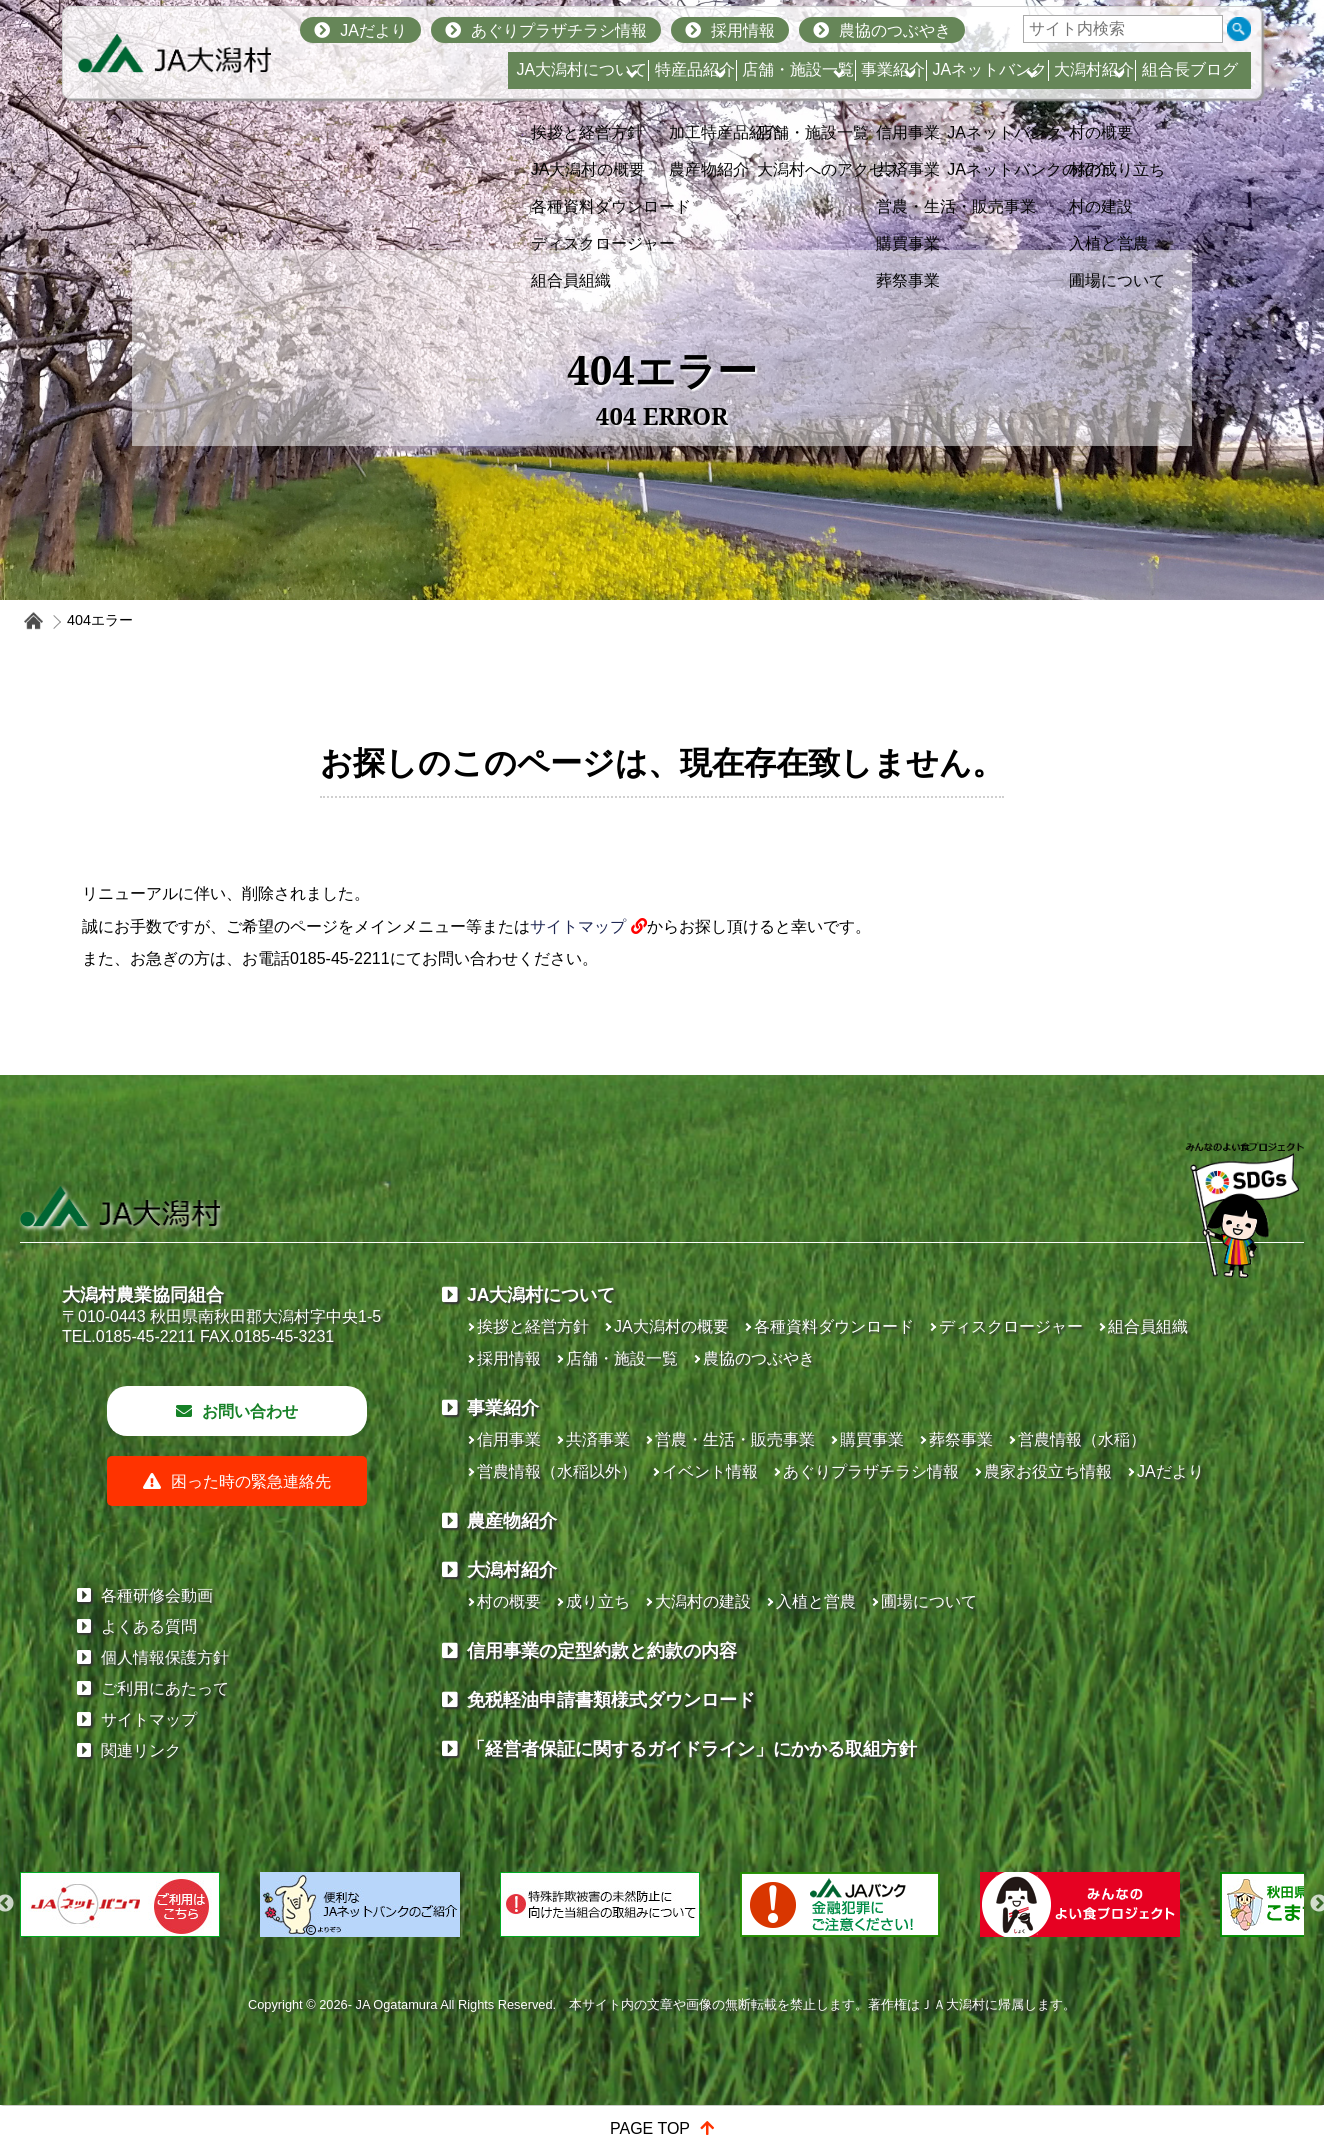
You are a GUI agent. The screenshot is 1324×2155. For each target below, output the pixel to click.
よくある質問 (149, 1749)
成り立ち (598, 1724)
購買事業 (872, 1562)
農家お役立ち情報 (1048, 1594)
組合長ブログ (1184, 69)
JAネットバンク (914, 69)
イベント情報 (710, 1594)
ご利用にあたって (165, 1811)
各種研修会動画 (157, 1718)
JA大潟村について (376, 69)
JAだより (373, 30)
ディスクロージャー (1011, 1449)
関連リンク (141, 1873)
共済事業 (598, 1562)
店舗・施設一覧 (657, 69)
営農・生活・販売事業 (735, 1562)
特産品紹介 (521, 69)
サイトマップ (578, 926)
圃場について (929, 1724)
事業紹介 (785, 69)
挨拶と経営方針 (533, 1449)
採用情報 (743, 30)
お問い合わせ (250, 1534)
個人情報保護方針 (165, 1780)
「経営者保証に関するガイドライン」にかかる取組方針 (692, 1872)
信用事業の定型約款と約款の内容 (602, 1774)
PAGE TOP (650, 2128)
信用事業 (509, 1562)
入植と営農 (816, 1724)
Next (1277, 2028)
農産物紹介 (512, 1644)
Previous (47, 2028)
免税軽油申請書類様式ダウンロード (611, 1823)
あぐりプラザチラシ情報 (559, 30)
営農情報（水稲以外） (557, 1594)
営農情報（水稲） (1082, 1562)
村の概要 (509, 1724)
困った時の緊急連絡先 (251, 1604)
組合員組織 (1148, 1449)
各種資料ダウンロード (834, 1449)
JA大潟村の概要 (671, 1449)
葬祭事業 (961, 1562)
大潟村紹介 (1052, 69)
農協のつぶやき (895, 30)
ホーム (33, 620)
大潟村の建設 (703, 1724)
